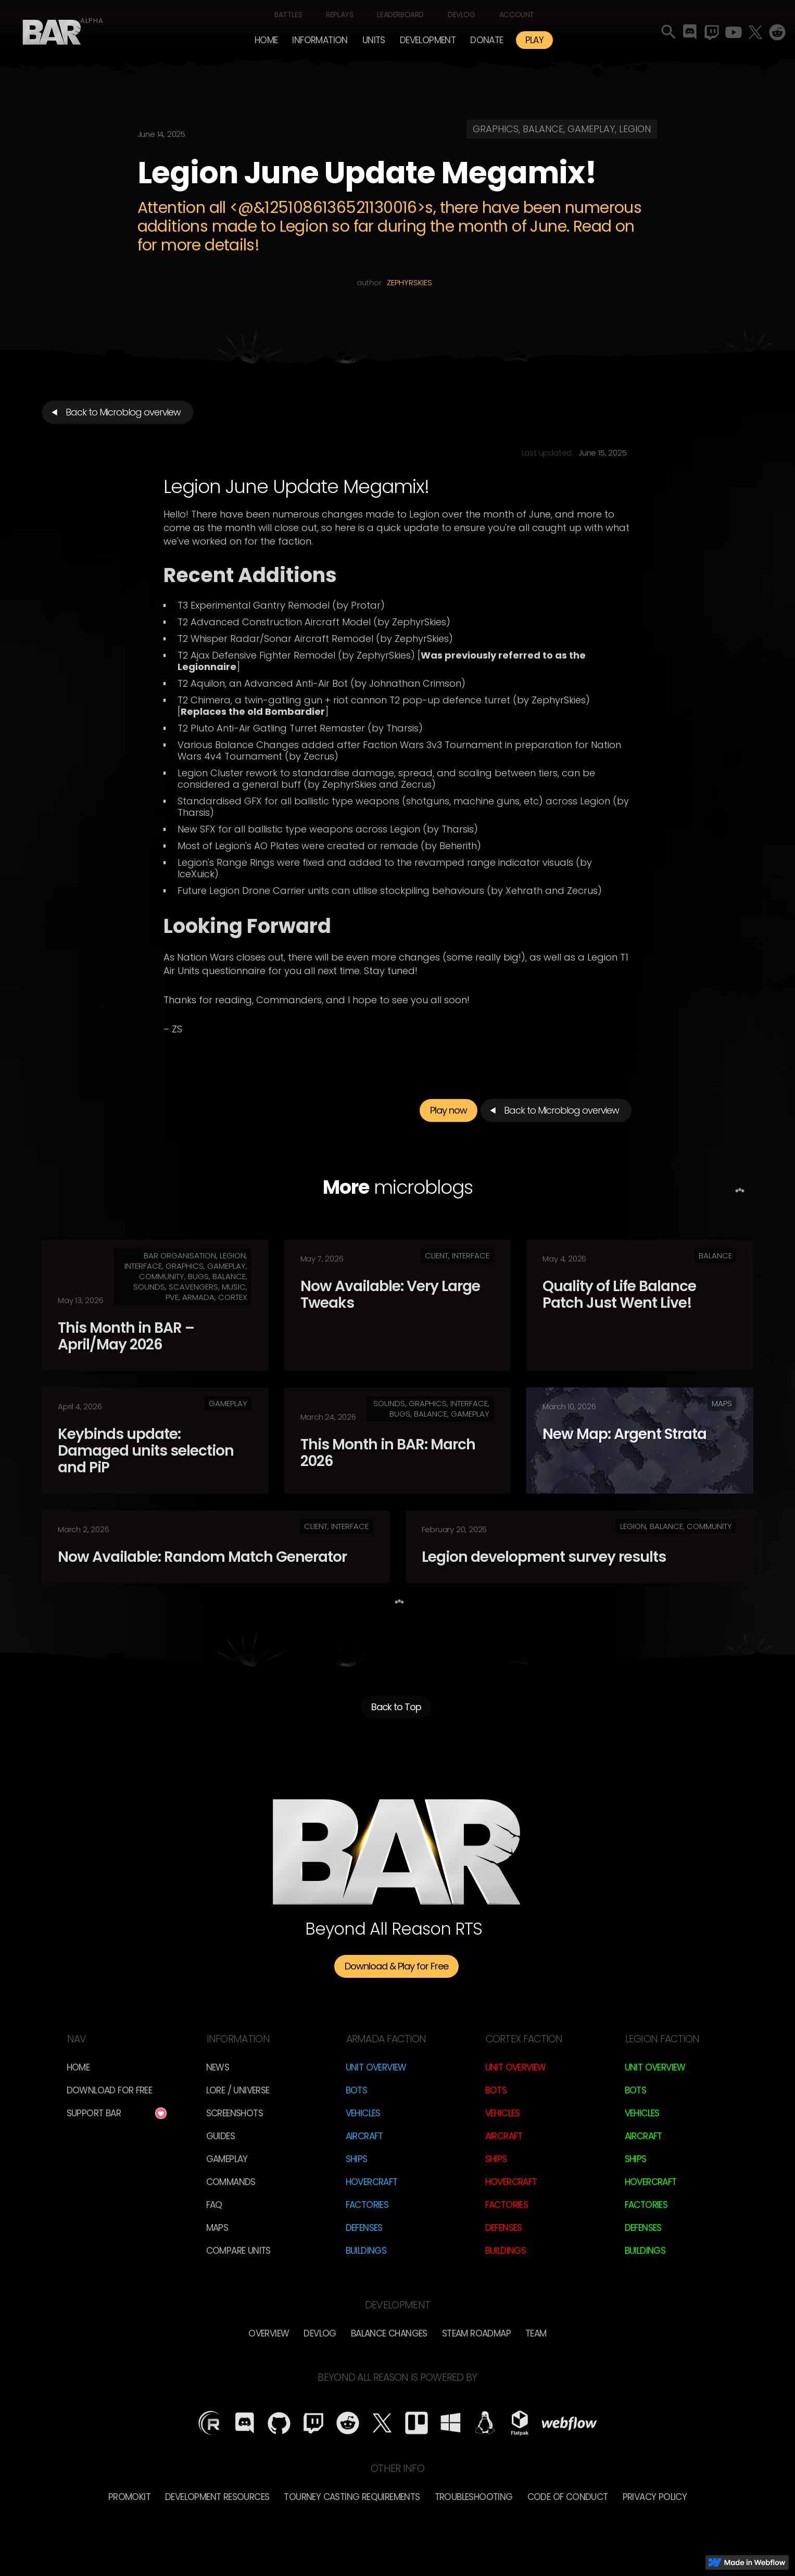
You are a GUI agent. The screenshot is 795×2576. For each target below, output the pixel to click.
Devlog (461, 14)
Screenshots (234, 2113)
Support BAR (94, 2113)
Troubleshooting (474, 2497)
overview (268, 2333)
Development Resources (217, 2497)
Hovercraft (372, 2182)
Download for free (110, 2090)
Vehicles (363, 2113)
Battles (288, 14)
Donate (486, 40)
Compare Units (238, 2250)
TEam (536, 2333)
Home (266, 40)
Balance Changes (389, 2333)
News (218, 2067)
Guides (220, 2136)
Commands (231, 2182)
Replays (339, 14)
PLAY (534, 40)
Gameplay (227, 2159)
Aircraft (364, 2136)
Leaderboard (400, 14)
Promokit (129, 2497)
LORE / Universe (238, 2090)
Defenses (364, 2227)
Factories (367, 2205)
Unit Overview (376, 2067)
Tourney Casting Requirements (352, 2497)
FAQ (214, 2205)
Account (516, 14)
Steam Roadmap (476, 2333)
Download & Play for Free (396, 1966)
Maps (217, 2227)
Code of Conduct (567, 2497)
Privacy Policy (655, 2497)
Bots (357, 2090)
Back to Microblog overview (123, 412)
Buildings (366, 2250)
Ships (357, 2159)
